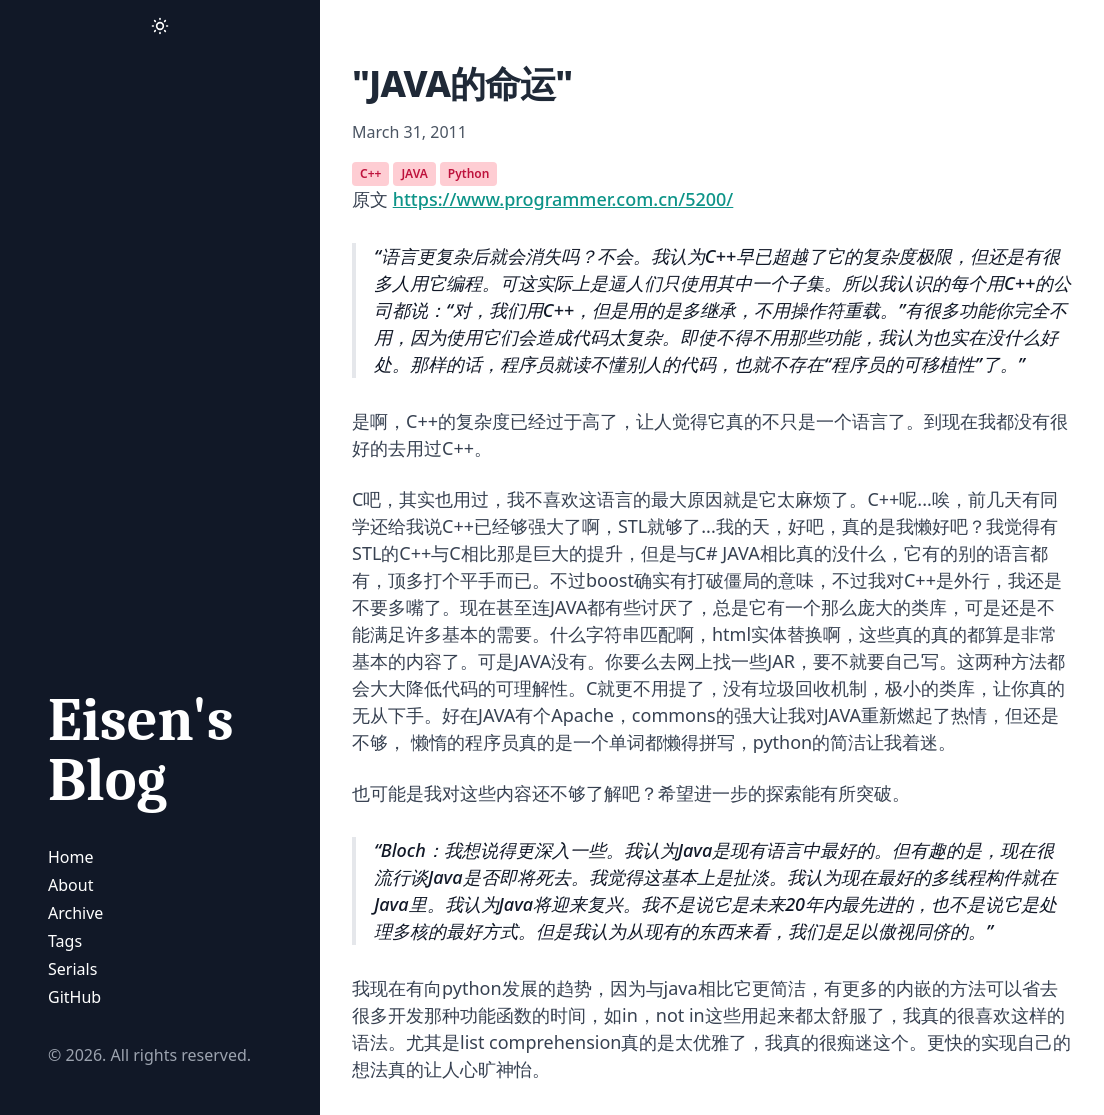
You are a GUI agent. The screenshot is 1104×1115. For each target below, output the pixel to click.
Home (71, 857)
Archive (75, 913)
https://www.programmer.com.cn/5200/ (563, 199)
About (70, 885)
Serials (72, 969)
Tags (65, 941)
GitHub (74, 997)
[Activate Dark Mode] (160, 26)
